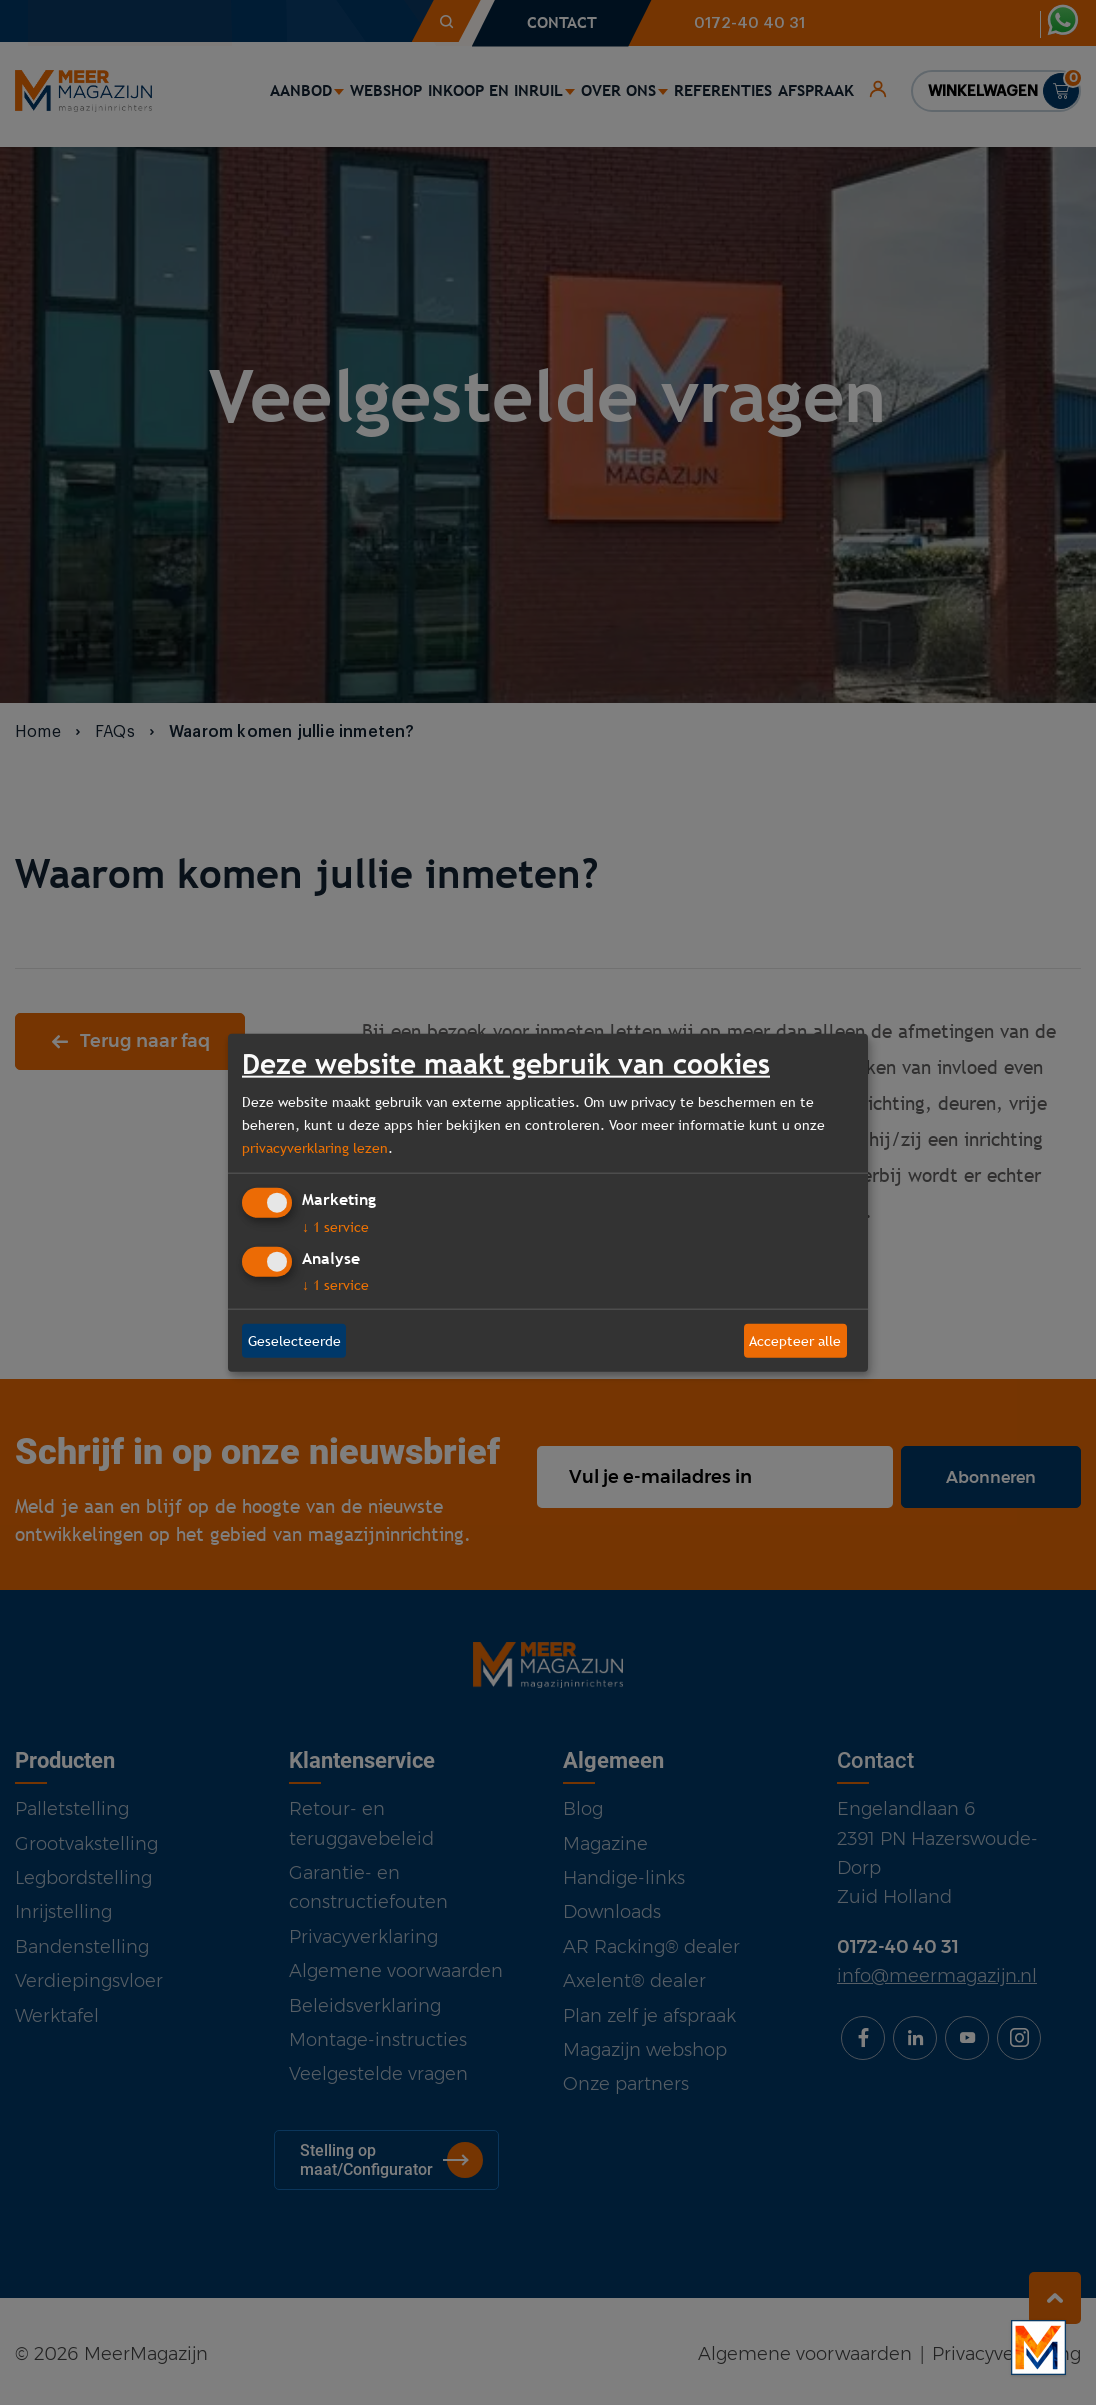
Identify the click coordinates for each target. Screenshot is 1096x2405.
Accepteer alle (795, 1340)
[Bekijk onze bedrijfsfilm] (1038, 2347)
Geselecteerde (294, 1340)
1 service (335, 1227)
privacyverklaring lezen (315, 1147)
